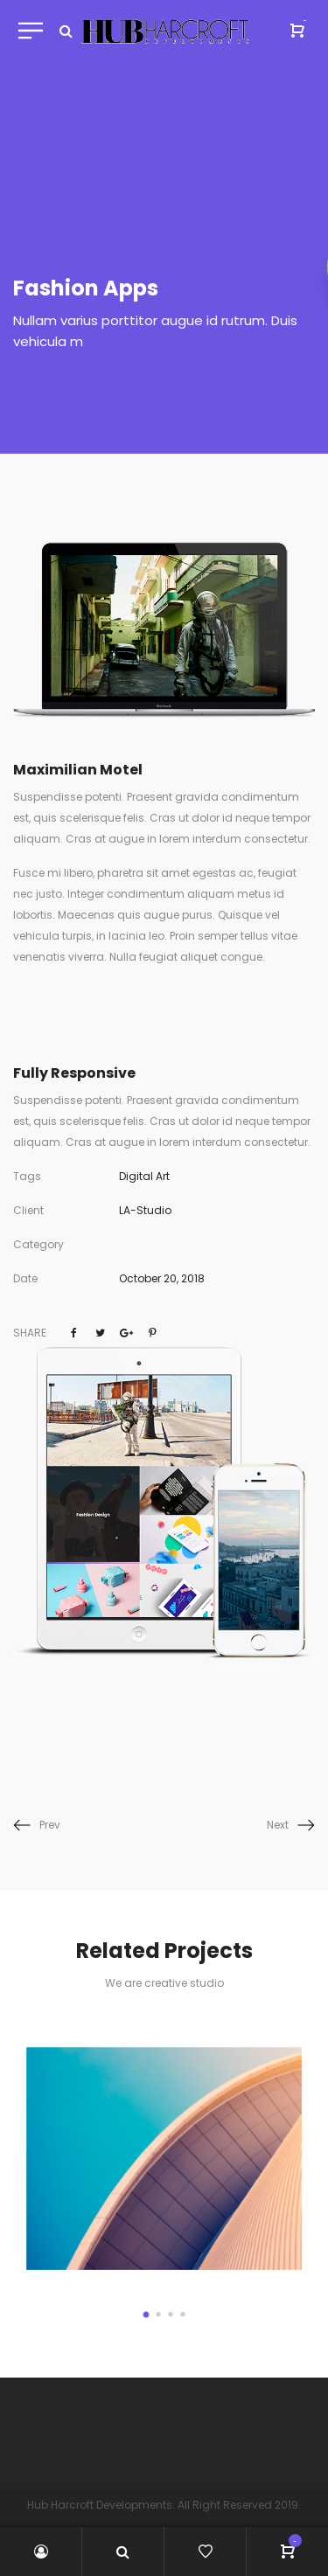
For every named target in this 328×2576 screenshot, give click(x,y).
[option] (164, 2158)
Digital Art (144, 1176)
